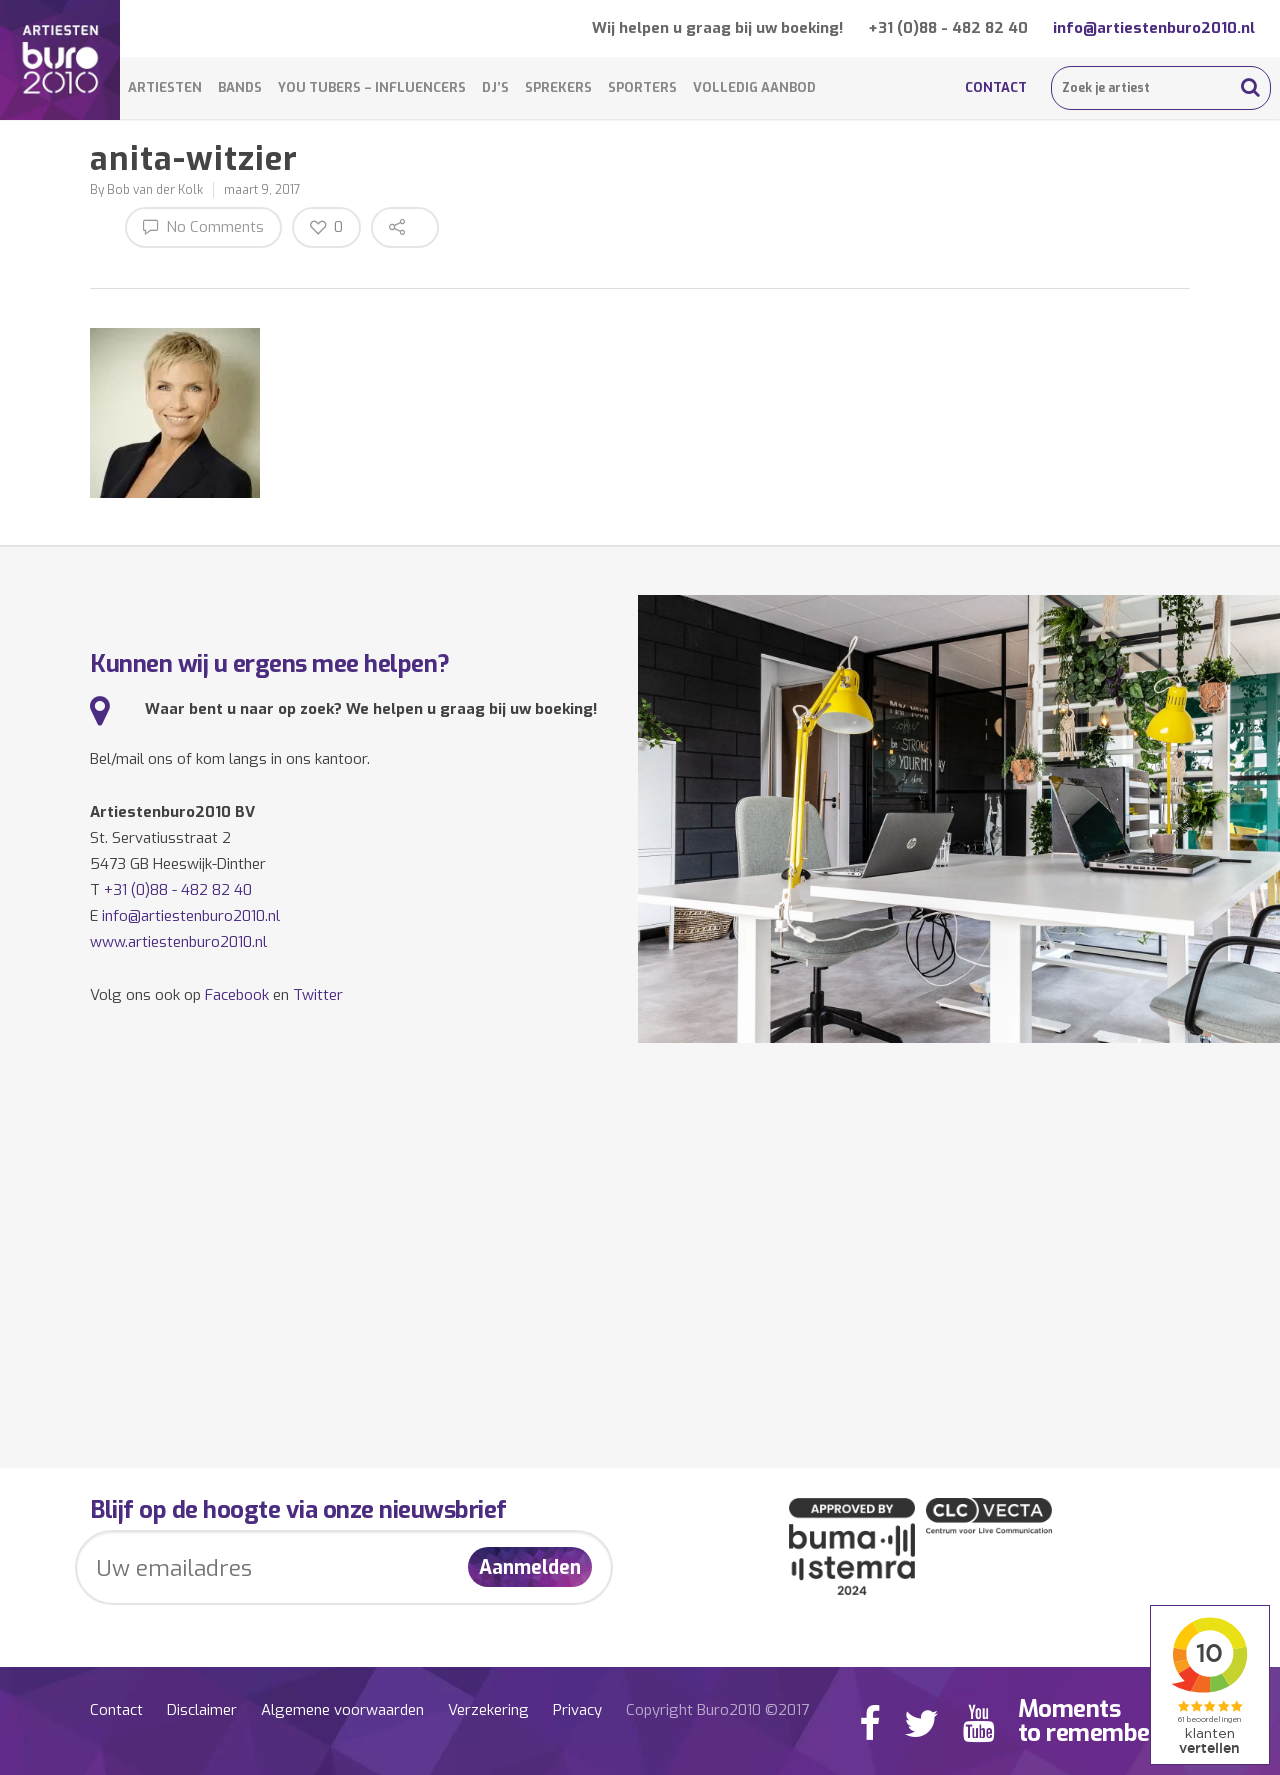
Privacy (577, 1710)
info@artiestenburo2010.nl (1154, 28)
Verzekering (488, 1710)
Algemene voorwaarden (342, 1710)
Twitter (318, 995)
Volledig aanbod (754, 87)
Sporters (642, 87)
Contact (996, 87)
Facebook (237, 995)
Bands (240, 87)
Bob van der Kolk (155, 190)
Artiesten (165, 87)
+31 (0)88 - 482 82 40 (948, 28)
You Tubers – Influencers (372, 87)
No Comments (203, 226)
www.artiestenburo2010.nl (178, 942)
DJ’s (495, 87)
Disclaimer (202, 1710)
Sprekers (558, 87)
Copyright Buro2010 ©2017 (717, 1710)
